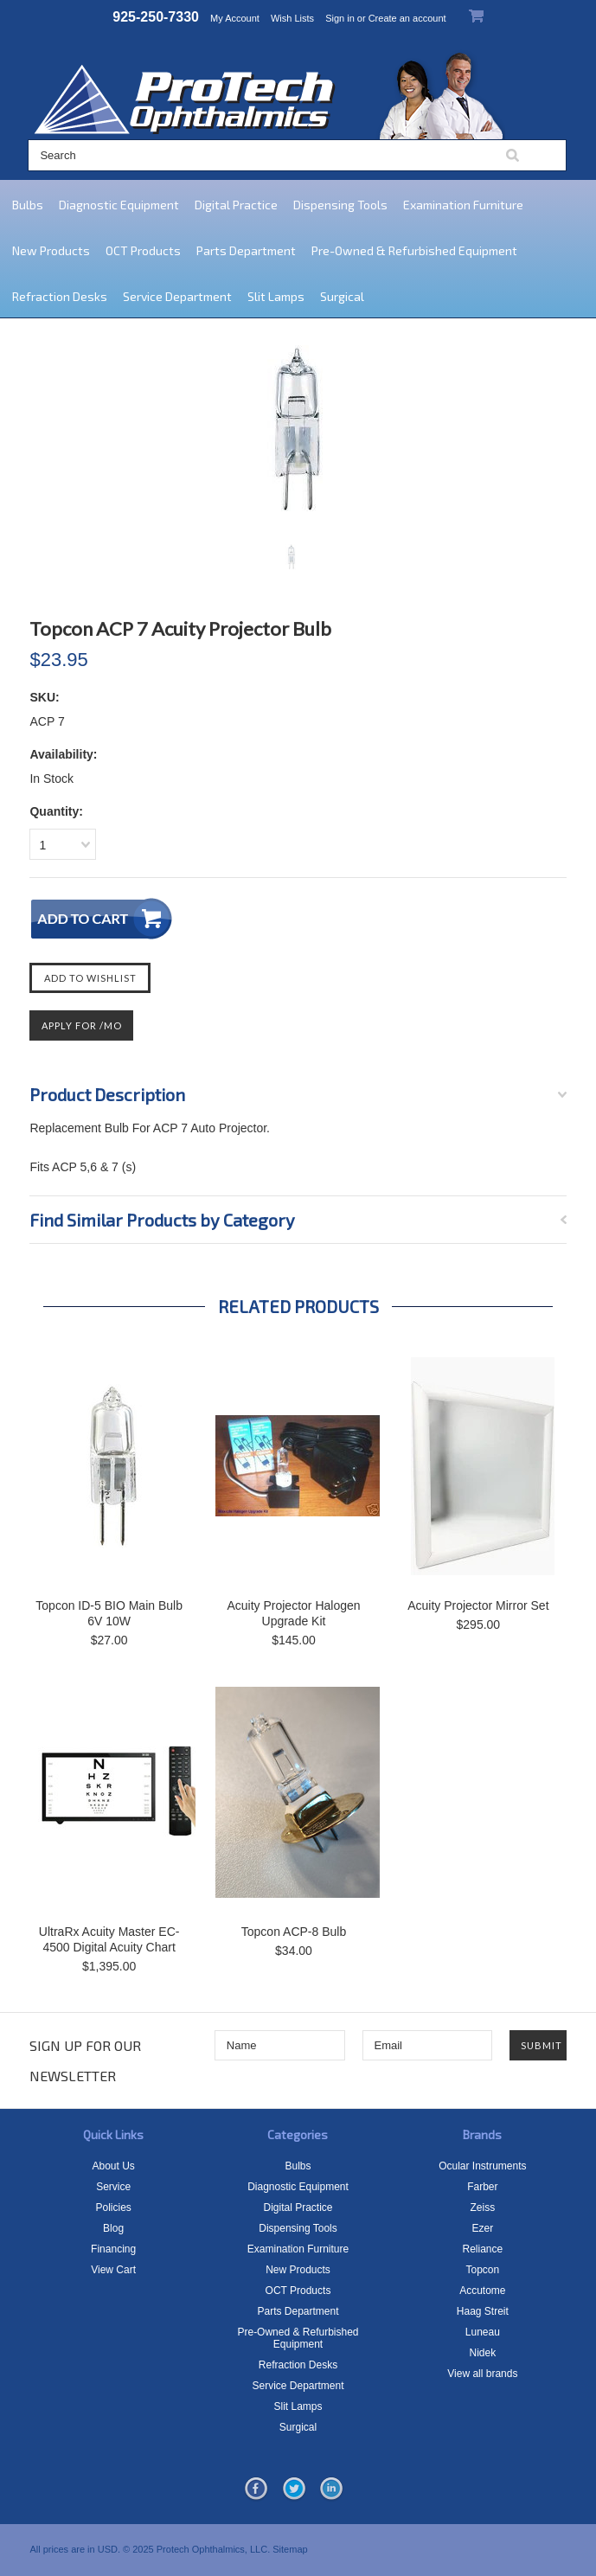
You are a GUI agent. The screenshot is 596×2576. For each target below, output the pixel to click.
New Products (51, 250)
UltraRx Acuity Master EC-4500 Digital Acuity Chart (109, 1939)
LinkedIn (331, 2489)
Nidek (483, 2353)
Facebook (256, 2489)
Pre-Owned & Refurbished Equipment (414, 250)
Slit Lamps (275, 296)
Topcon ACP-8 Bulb (293, 1931)
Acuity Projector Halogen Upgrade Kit (293, 1613)
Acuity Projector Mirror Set (477, 1605)
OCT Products (143, 250)
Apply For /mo (82, 1025)
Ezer (483, 2228)
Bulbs (27, 204)
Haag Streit (483, 2311)
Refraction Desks (59, 296)
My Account (235, 18)
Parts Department (246, 250)
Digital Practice (236, 204)
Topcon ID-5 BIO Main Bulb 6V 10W (109, 1613)
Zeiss (483, 2207)
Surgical (342, 296)
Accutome (482, 2290)
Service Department (177, 296)
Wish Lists (292, 18)
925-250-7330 (155, 17)
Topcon (483, 2270)
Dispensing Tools (340, 204)
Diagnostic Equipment (119, 204)
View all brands (482, 2374)
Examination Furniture (463, 204)
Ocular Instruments (482, 2166)
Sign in (340, 18)
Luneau (482, 2332)
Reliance (483, 2249)
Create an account (407, 18)
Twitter (294, 2489)
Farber (482, 2187)
